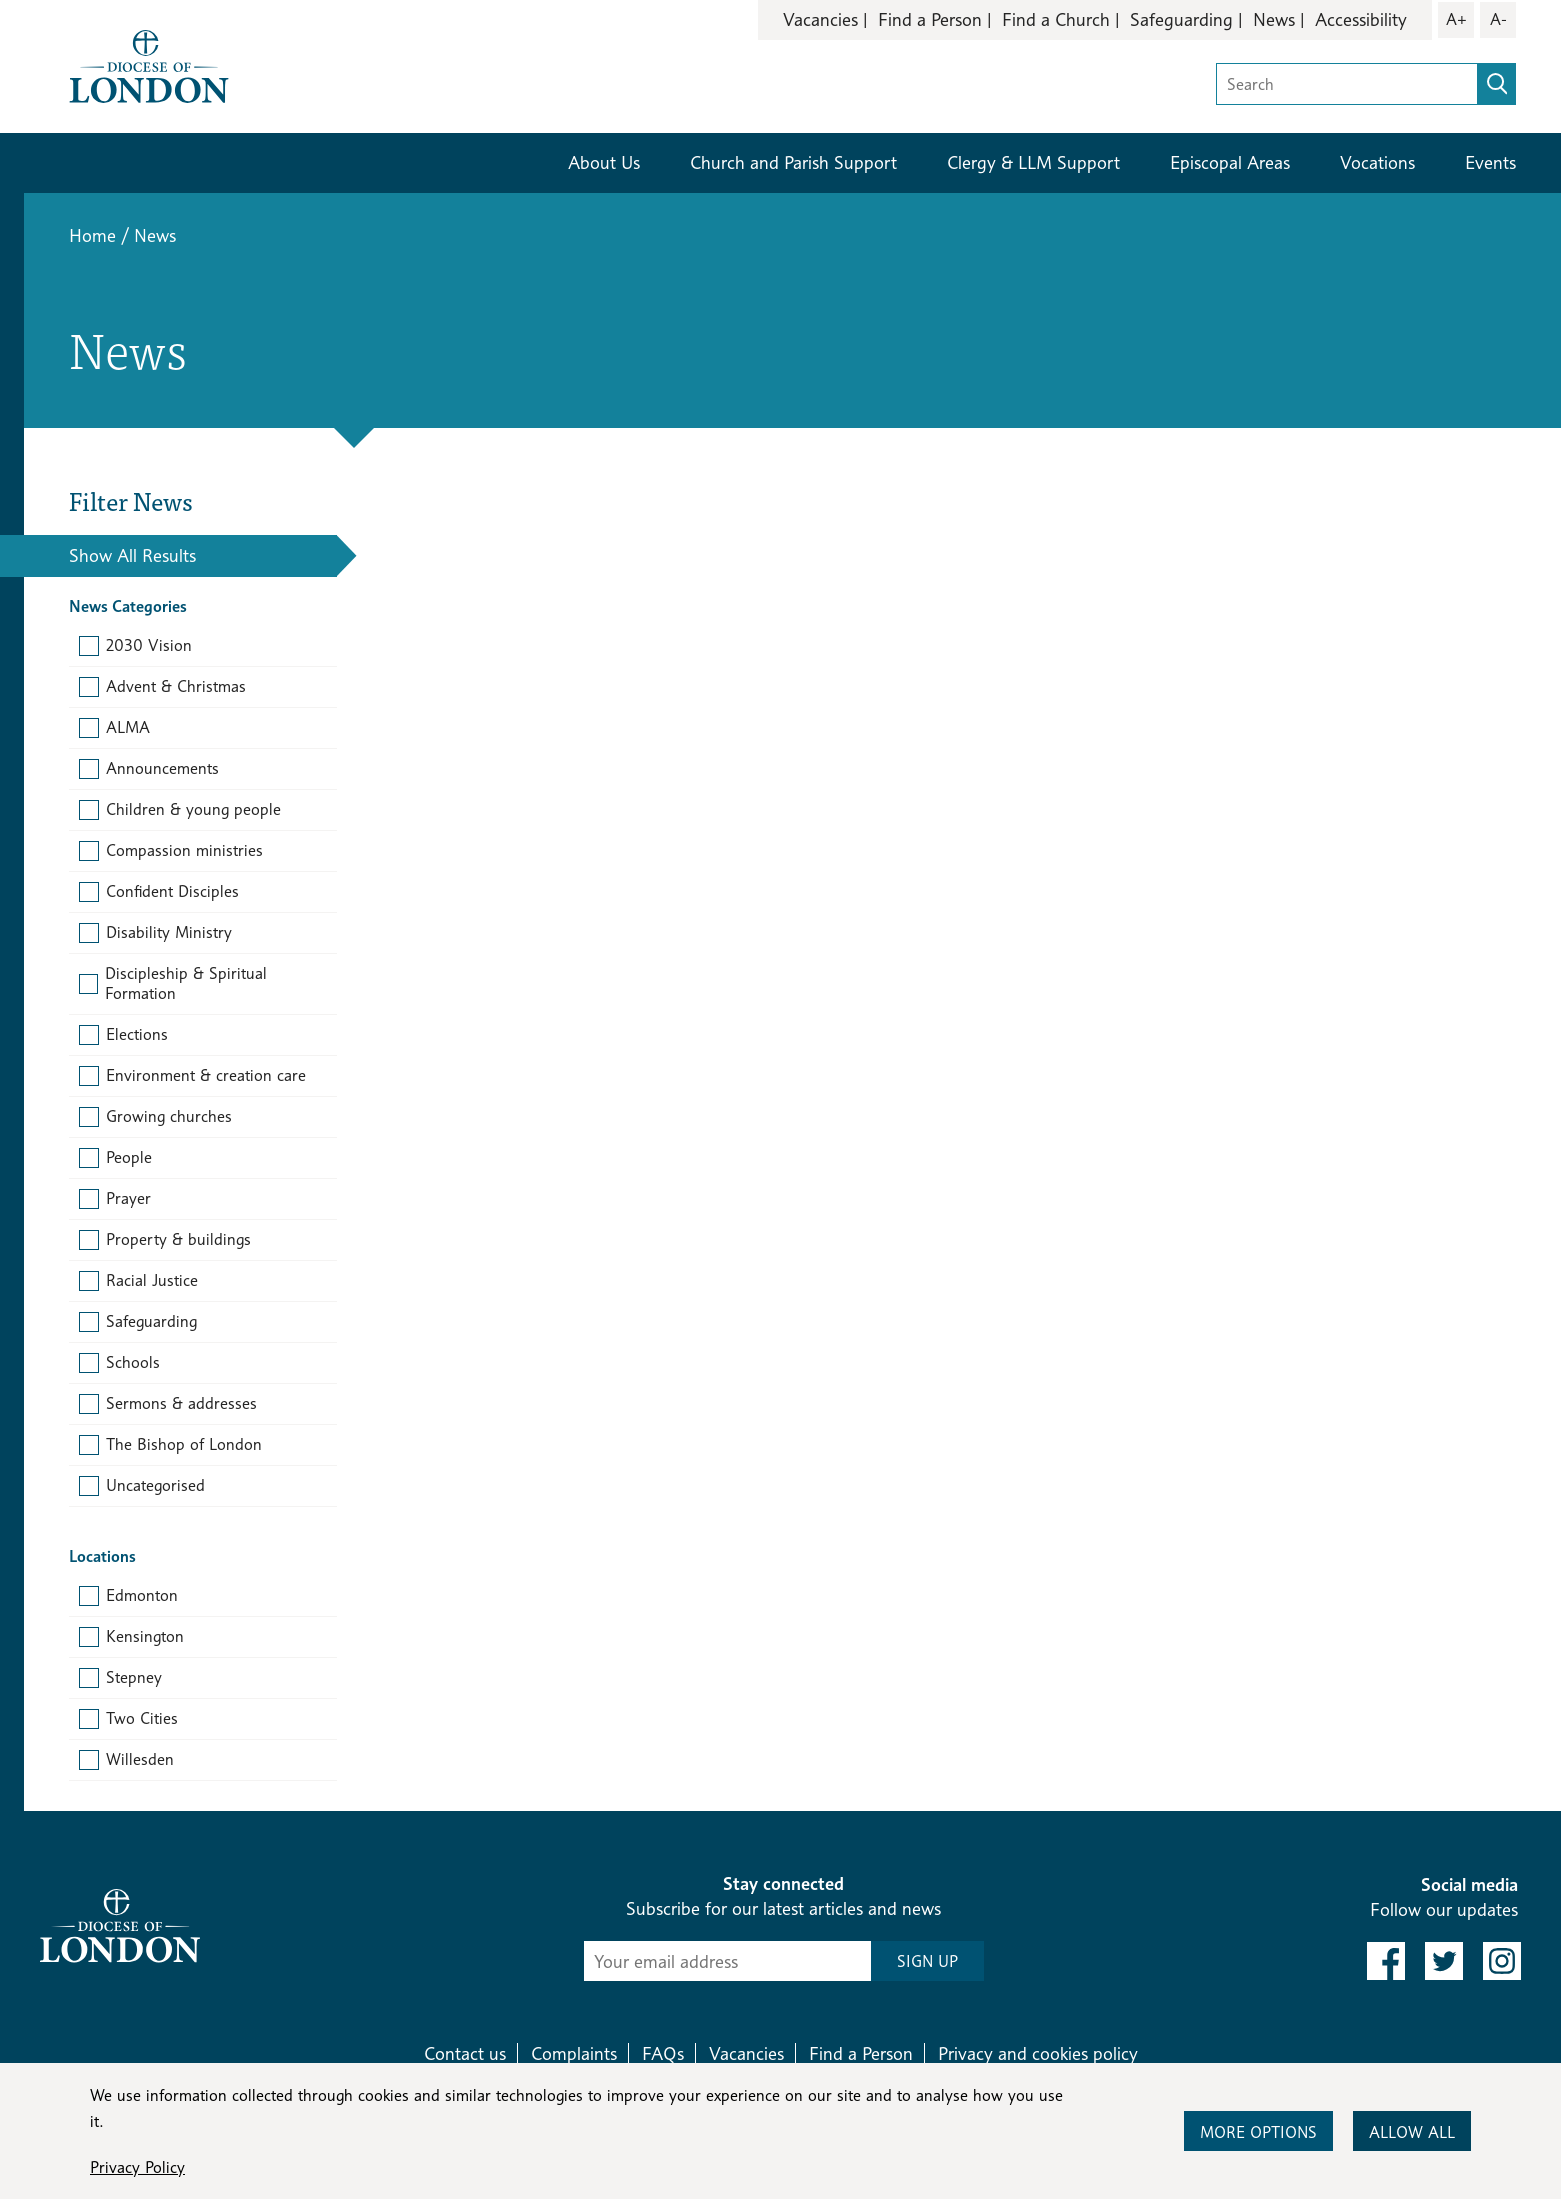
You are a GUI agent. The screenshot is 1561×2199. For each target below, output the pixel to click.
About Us (604, 162)
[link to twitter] (1444, 1961)
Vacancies (820, 19)
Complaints (574, 2053)
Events (1490, 162)
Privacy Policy (137, 2167)
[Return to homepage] (149, 64)
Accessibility (1361, 19)
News (1274, 19)
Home (92, 235)
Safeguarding (1181, 19)
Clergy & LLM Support (1033, 162)
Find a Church (1056, 19)
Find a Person (930, 19)
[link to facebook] (1386, 1961)
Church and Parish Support (793, 162)
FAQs (663, 2053)
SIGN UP (927, 1961)
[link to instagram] (1502, 1961)
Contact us (465, 2053)
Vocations (1377, 162)
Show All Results (132, 555)
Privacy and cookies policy (1038, 2053)
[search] (1497, 84)
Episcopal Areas (1230, 162)
